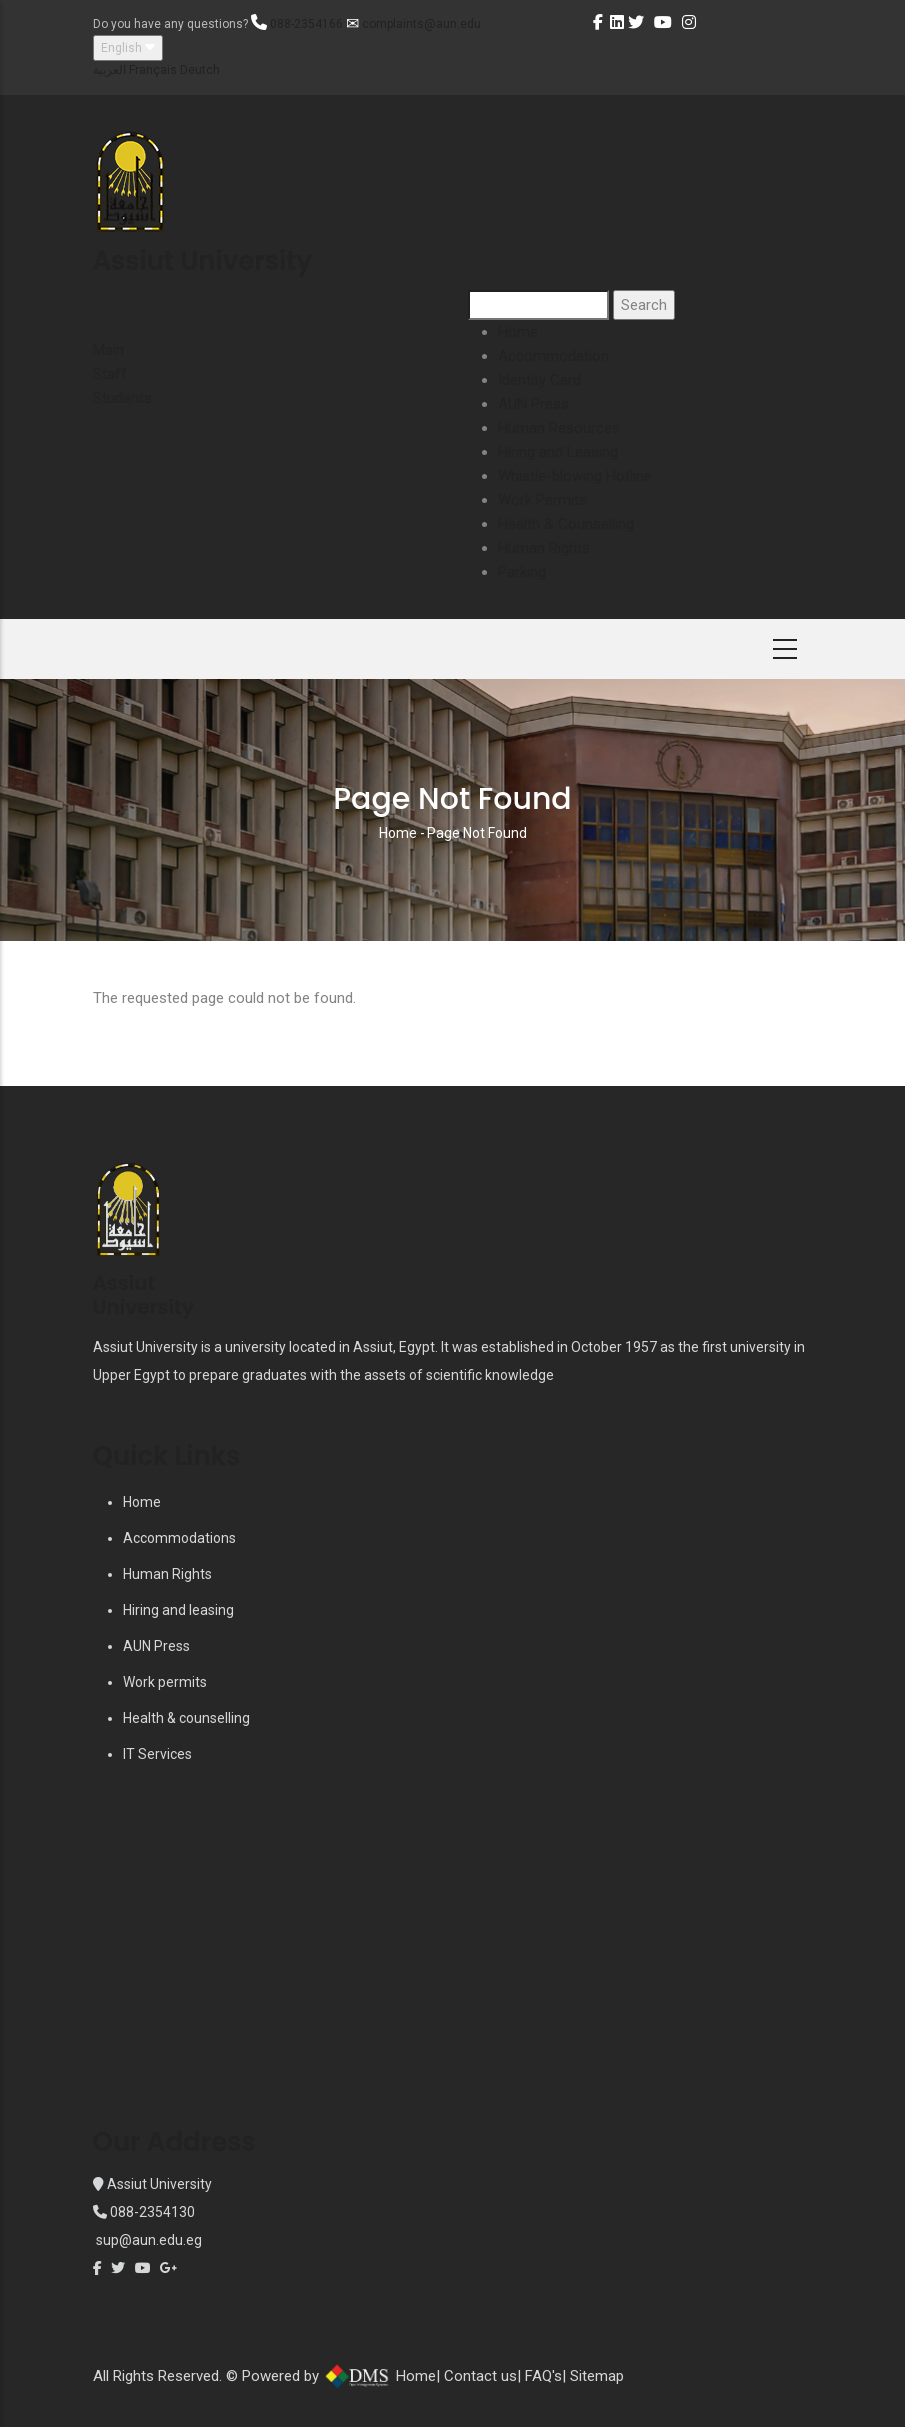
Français (153, 70)
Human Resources (559, 428)
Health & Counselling (566, 524)
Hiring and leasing (178, 1610)
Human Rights (544, 548)
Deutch (200, 70)
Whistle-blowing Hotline (575, 476)
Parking (522, 572)
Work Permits (542, 500)
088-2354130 (152, 2212)
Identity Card (539, 380)
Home (518, 332)
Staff (110, 374)
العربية (109, 70)
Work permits (165, 1682)
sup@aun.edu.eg (147, 2240)
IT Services (157, 1754)
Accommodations (179, 1538)
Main (108, 350)
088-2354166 (306, 24)
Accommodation (553, 356)
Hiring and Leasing (558, 452)
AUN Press (533, 404)
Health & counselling (186, 1718)
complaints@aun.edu (421, 24)
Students (122, 398)
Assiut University (158, 2184)
